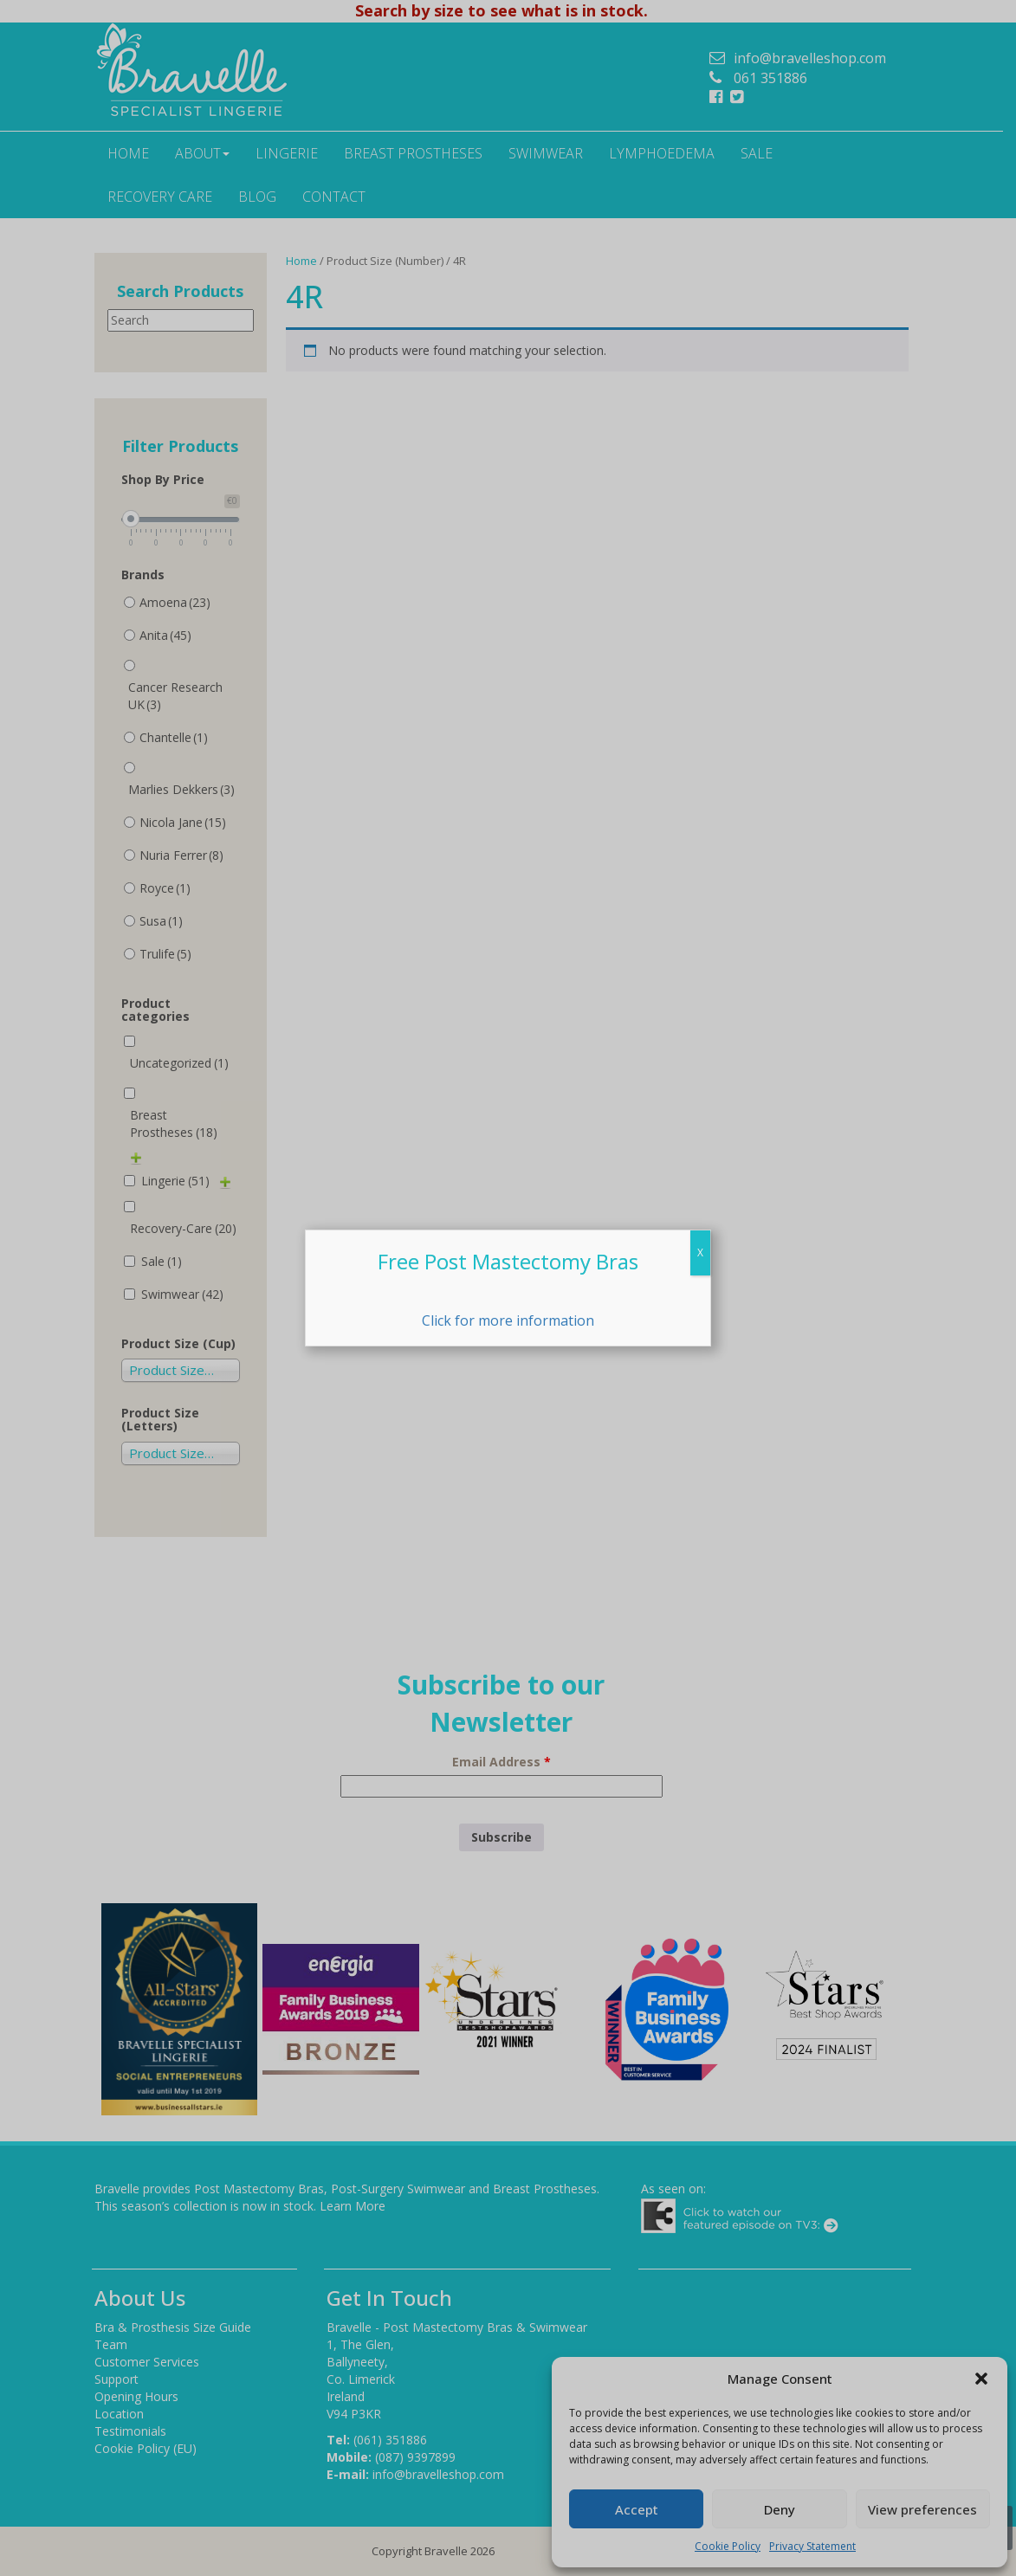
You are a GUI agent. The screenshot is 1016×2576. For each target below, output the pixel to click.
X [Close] (700, 1252)
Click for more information (508, 1320)
